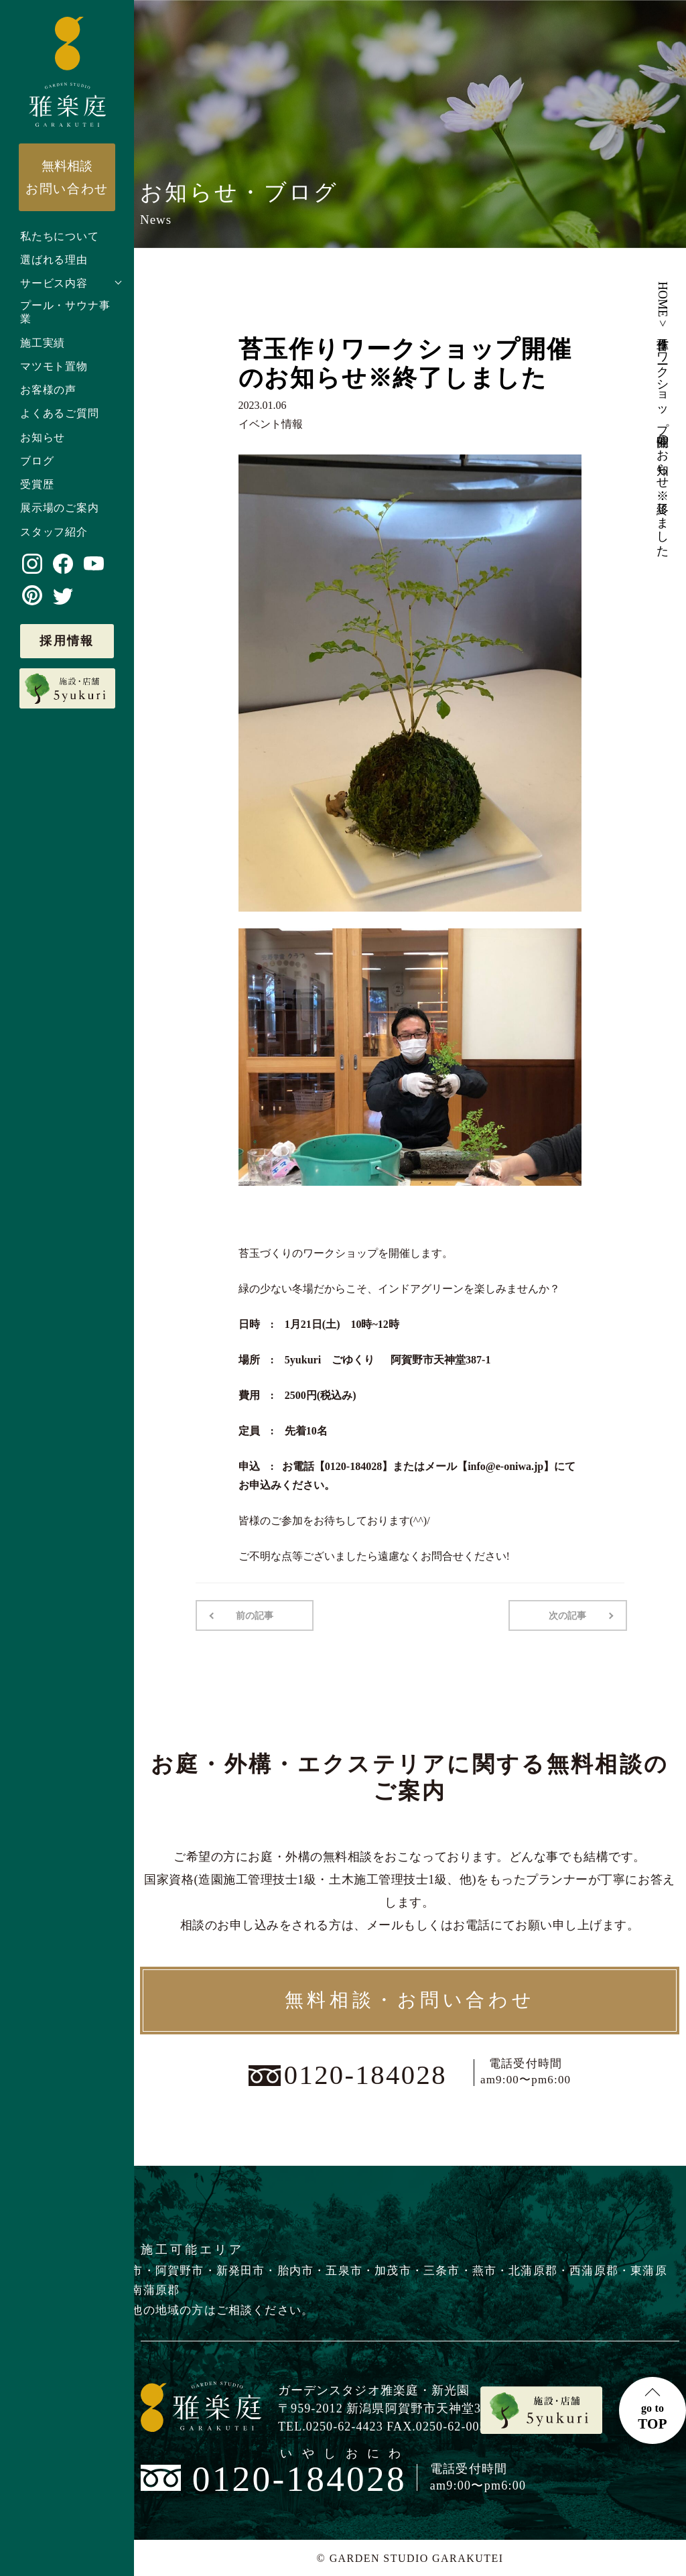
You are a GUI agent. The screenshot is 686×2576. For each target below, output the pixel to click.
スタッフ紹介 (54, 532)
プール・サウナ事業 (65, 312)
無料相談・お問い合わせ (410, 1999)
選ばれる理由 (54, 259)
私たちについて (59, 236)
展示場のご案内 (59, 507)
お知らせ (42, 437)
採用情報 (67, 641)
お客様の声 (48, 389)
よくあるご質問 (59, 413)
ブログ (37, 461)
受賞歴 (37, 484)
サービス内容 (54, 283)
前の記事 (254, 1615)
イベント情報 (270, 424)
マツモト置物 (54, 366)
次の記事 (568, 1615)
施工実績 (42, 343)
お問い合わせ (67, 177)
